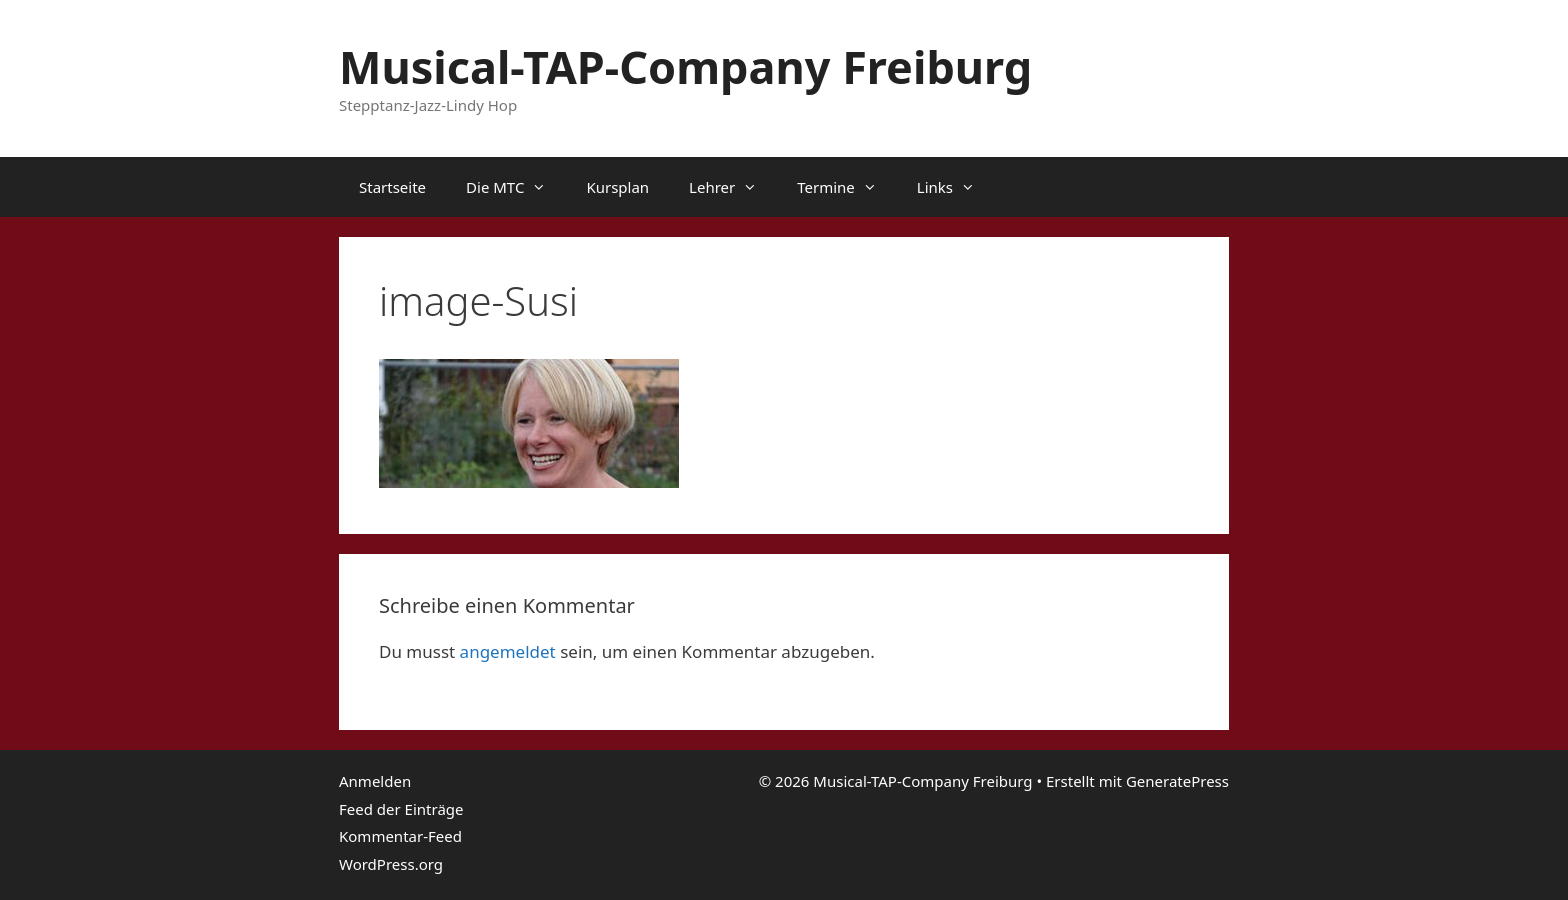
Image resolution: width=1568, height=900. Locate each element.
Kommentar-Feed (400, 836)
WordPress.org (391, 864)
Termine (847, 187)
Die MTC (516, 187)
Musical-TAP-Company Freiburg (685, 66)
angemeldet (508, 651)
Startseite (392, 187)
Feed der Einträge (401, 809)
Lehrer (733, 187)
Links (956, 187)
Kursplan (617, 187)
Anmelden (375, 781)
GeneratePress (1177, 781)
